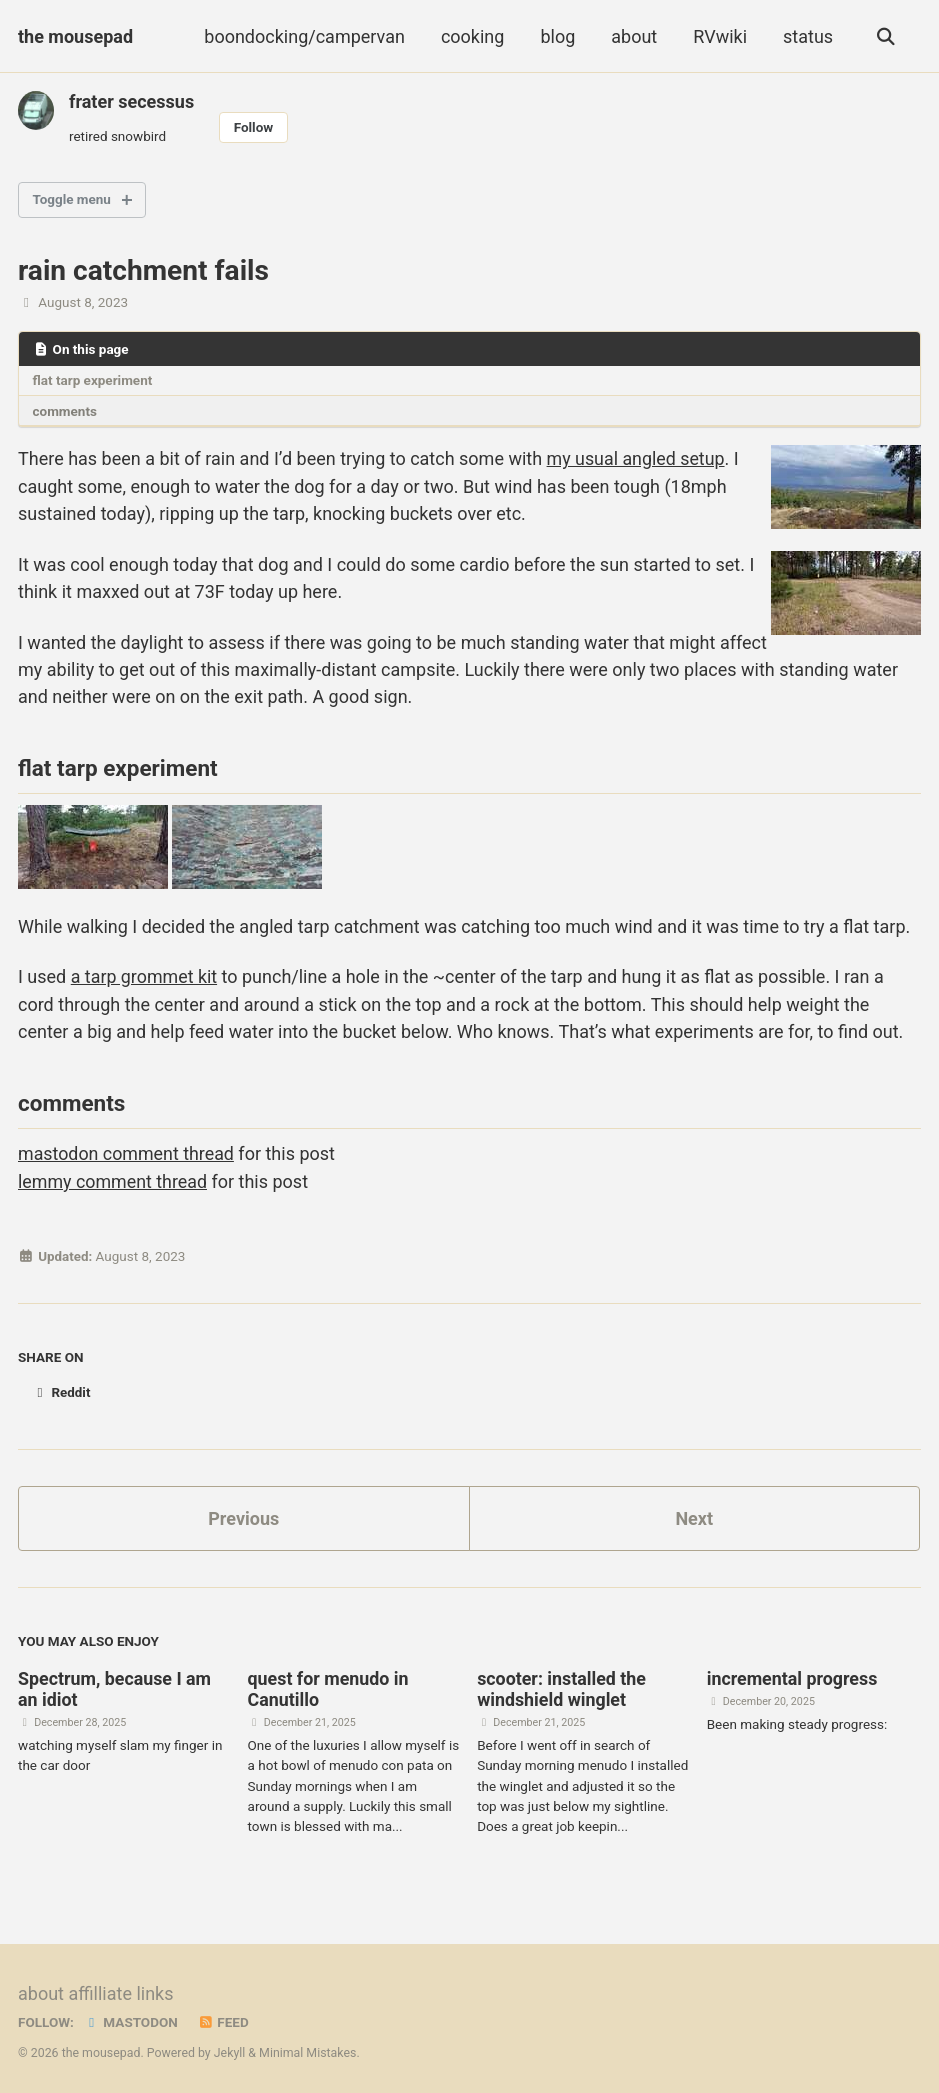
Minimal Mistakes (307, 2047)
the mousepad (75, 36)
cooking (472, 36)
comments (65, 410)
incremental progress (793, 1673)
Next (694, 1512)
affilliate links (120, 1987)
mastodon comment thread (127, 1151)
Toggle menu (72, 200)
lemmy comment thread (113, 1178)
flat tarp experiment (93, 380)
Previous (243, 1512)
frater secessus (131, 101)
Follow (254, 127)
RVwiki (720, 36)
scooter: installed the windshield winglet (562, 1684)
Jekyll (230, 2047)
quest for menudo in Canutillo (329, 1684)
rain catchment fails (143, 270)
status (807, 36)
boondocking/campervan (304, 36)
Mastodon (130, 2016)
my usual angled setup (637, 458)
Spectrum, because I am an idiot (115, 1684)
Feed (223, 2016)
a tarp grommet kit (145, 974)
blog (557, 36)
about (634, 36)
